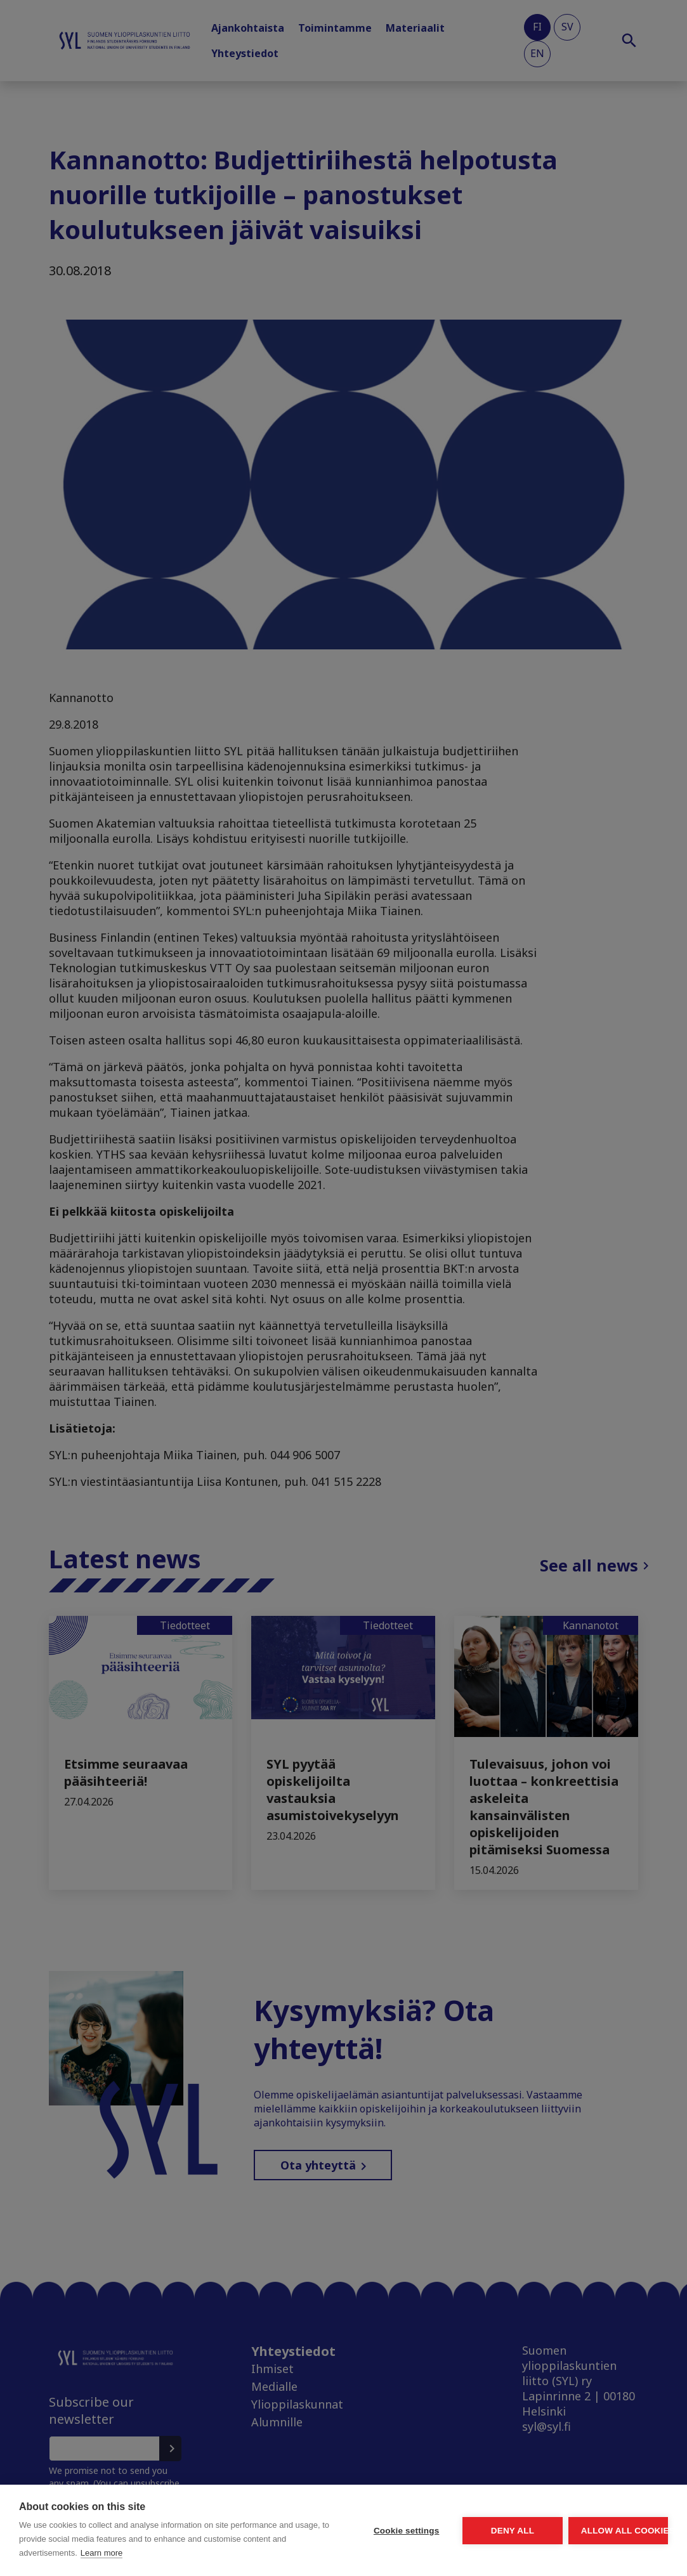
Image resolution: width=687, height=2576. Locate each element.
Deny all (440, 2516)
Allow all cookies (594, 2516)
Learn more (101, 2553)
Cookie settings (287, 2516)
